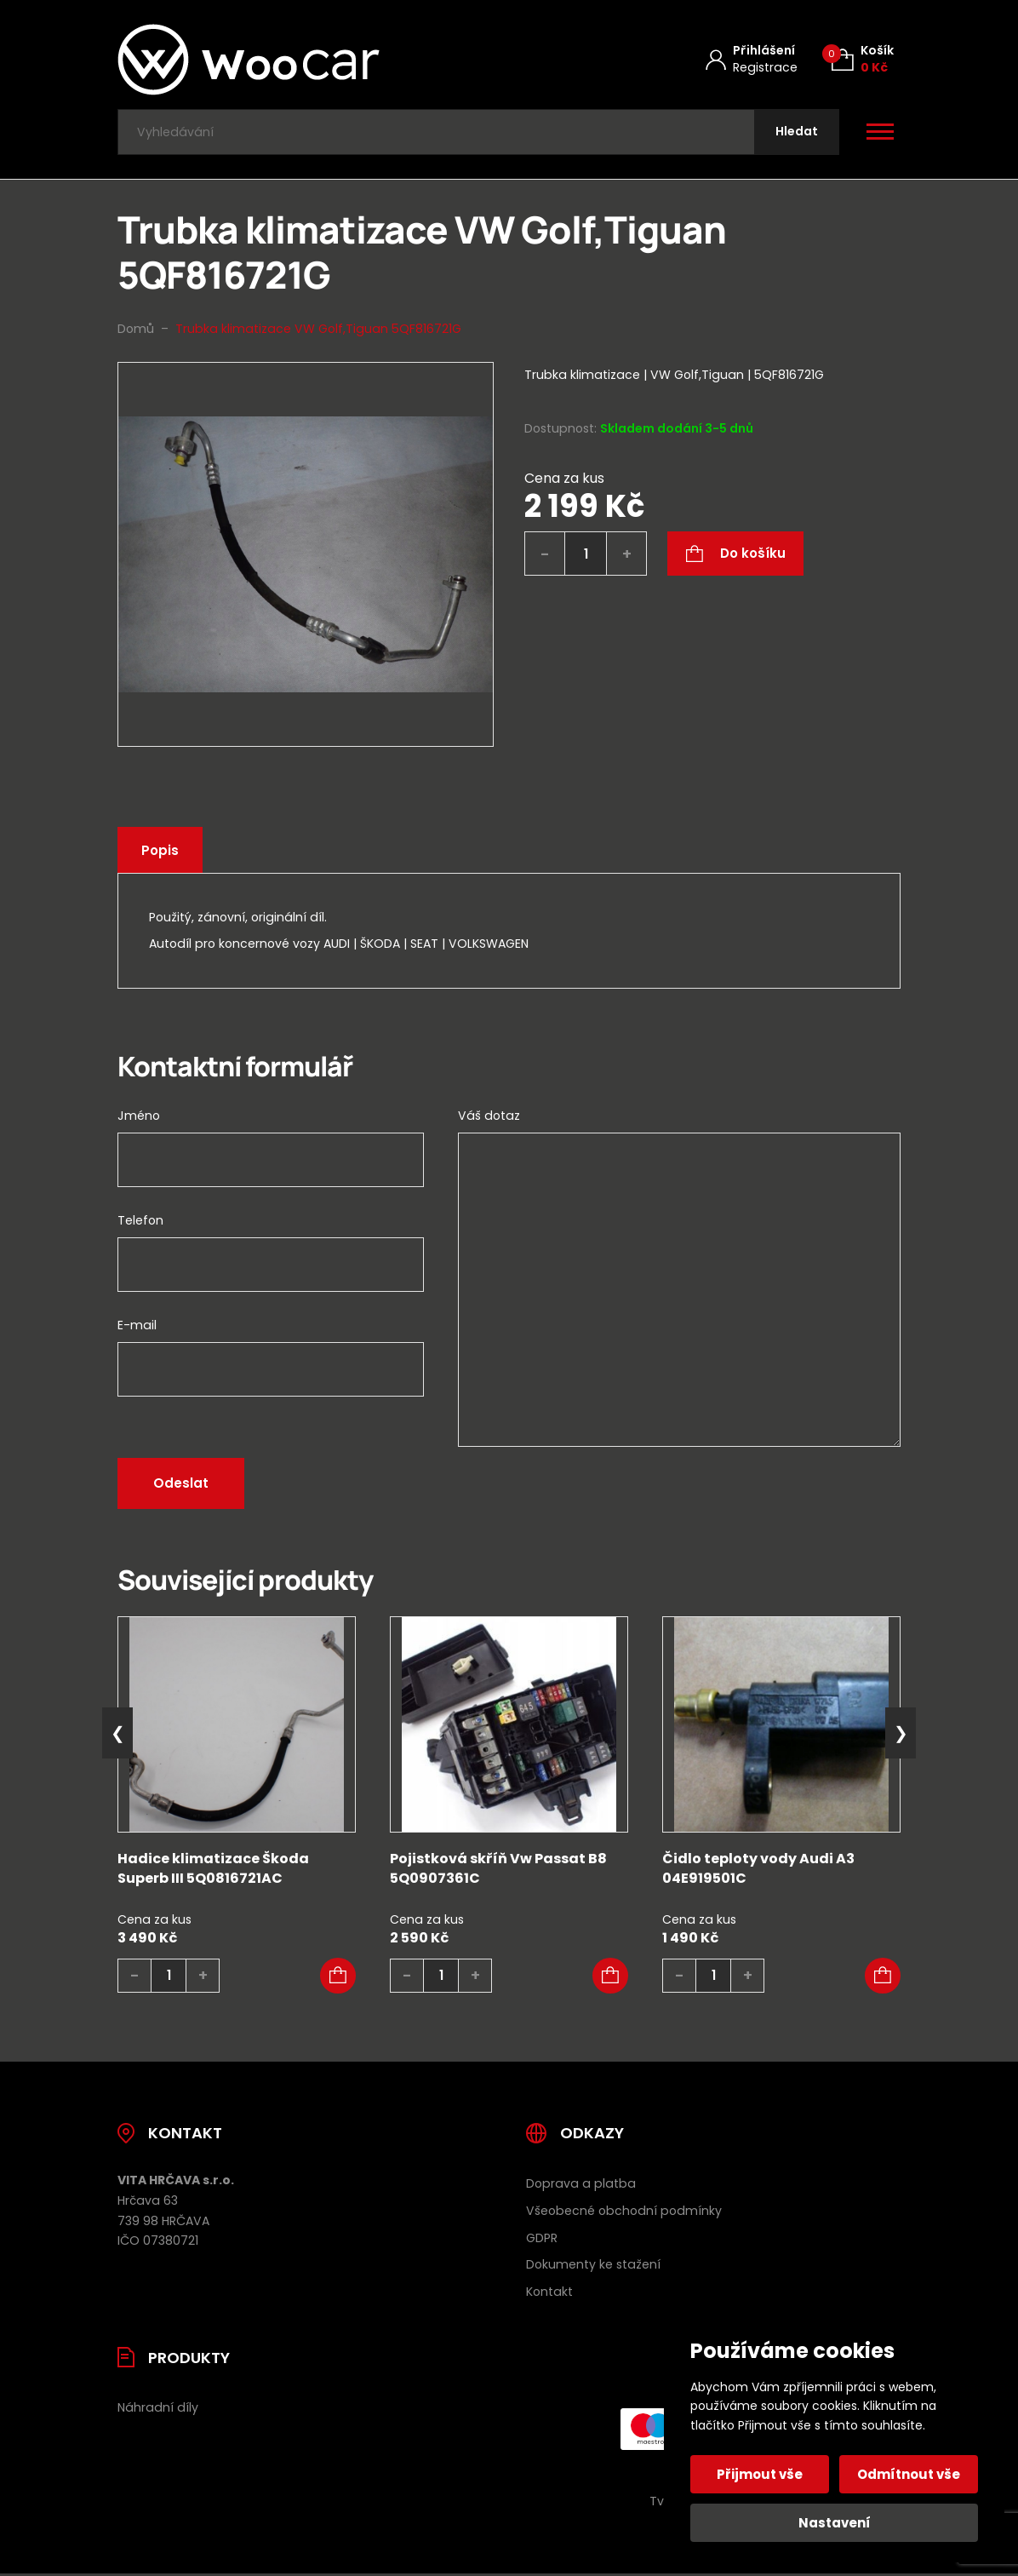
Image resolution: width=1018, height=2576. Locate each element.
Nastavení (834, 2523)
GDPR (542, 2239)
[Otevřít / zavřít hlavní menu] (880, 133)
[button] (338, 1978)
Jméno (138, 1118)
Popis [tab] (161, 852)
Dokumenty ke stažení (593, 2266)
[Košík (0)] (863, 59)
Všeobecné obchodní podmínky (624, 2212)
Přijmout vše (761, 2474)
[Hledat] (795, 133)
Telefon (140, 1222)
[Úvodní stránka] (293, 59)
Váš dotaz (489, 1118)
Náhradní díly (157, 2409)
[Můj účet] (751, 59)
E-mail (137, 1327)
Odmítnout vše (908, 2474)
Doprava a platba (581, 2185)
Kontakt (549, 2294)
